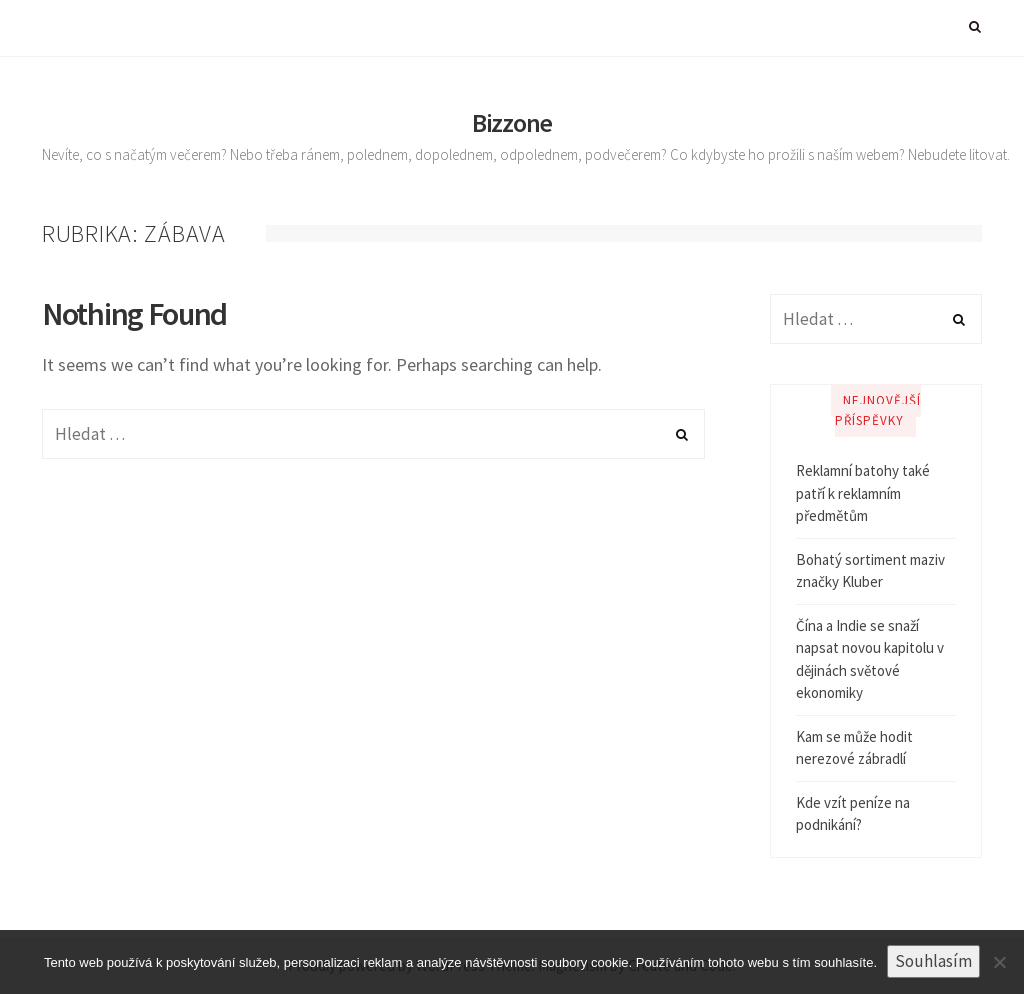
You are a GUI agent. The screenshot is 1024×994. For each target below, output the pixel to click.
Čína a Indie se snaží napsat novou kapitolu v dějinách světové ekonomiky (870, 659)
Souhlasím (933, 961)
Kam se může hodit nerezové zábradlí (854, 748)
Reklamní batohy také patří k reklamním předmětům (863, 493)
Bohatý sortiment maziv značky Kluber (870, 571)
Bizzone (512, 122)
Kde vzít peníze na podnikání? (853, 814)
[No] (999, 962)
